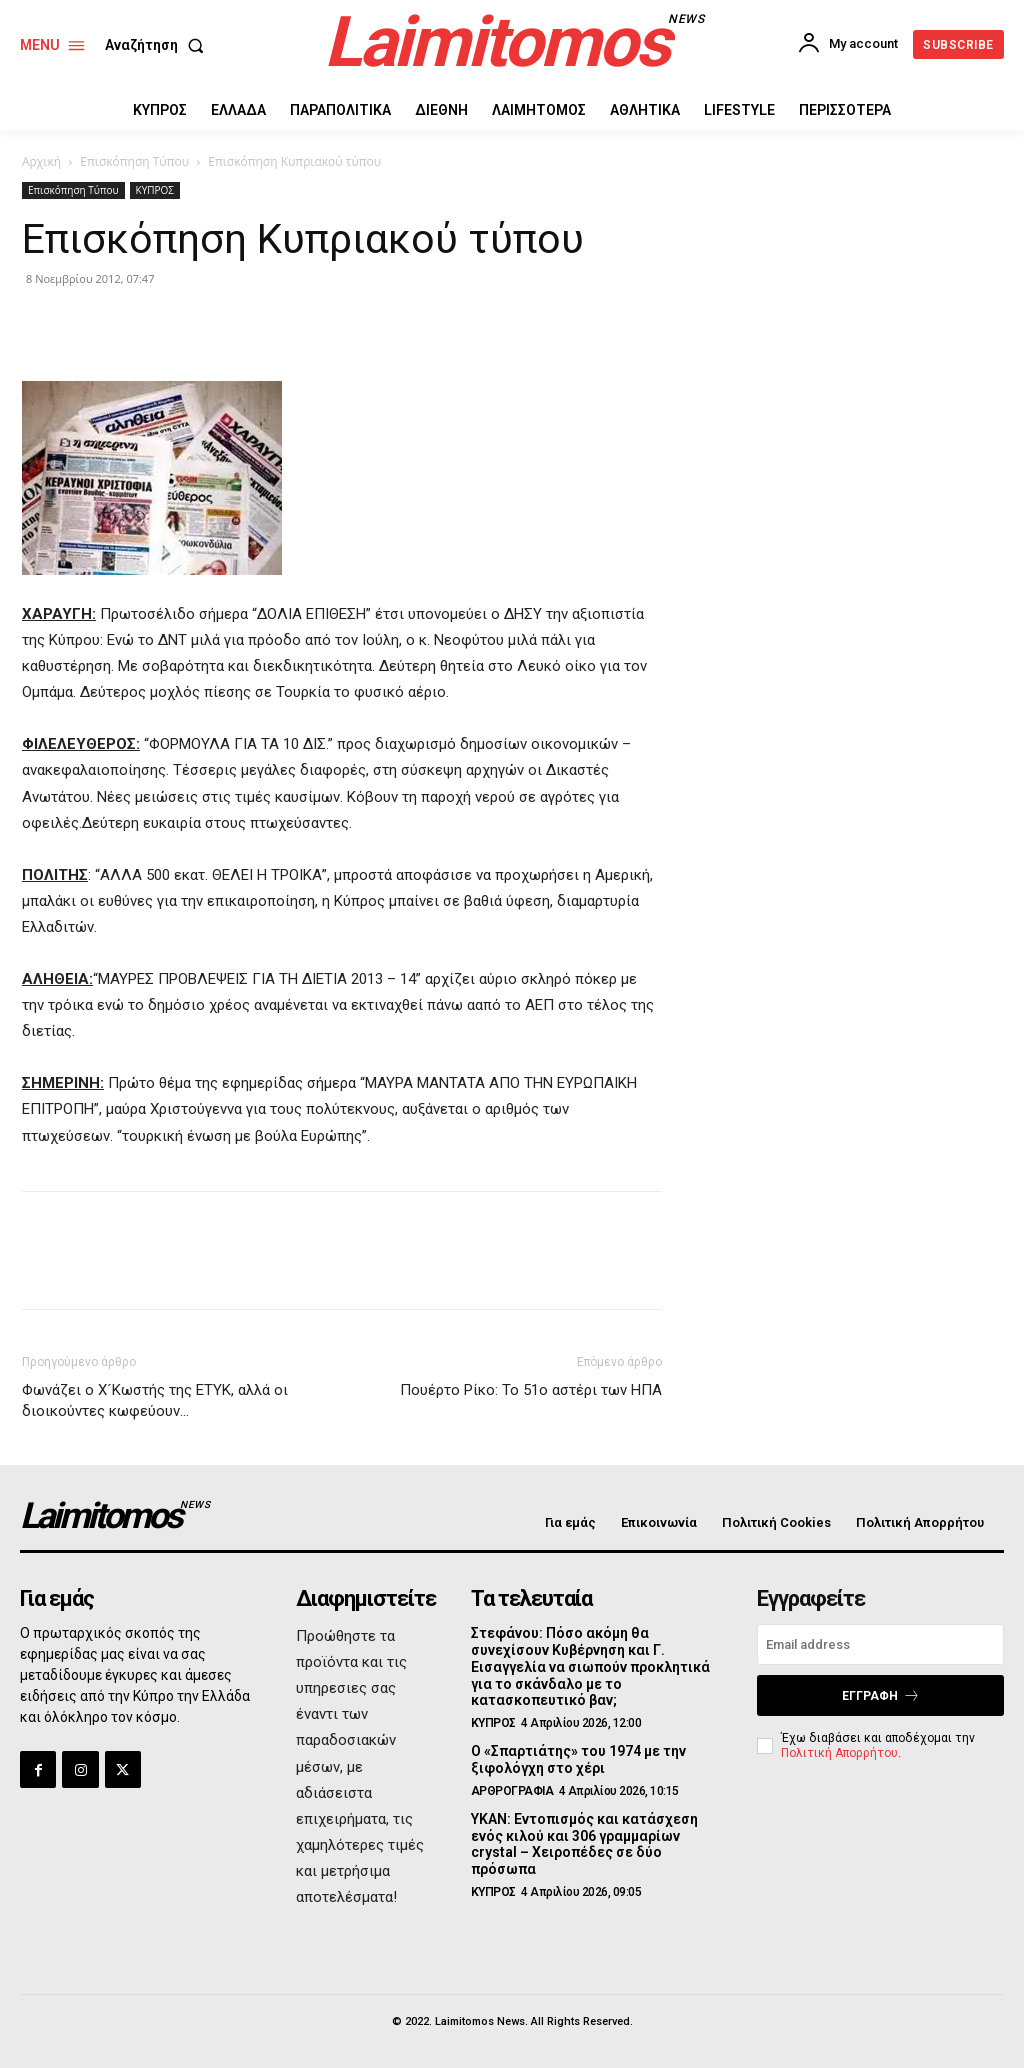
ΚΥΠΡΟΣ (155, 190)
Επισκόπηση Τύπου (134, 161)
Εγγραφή (881, 1695)
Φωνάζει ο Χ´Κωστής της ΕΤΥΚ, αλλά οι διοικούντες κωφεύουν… (155, 1400)
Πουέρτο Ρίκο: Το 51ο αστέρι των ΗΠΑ (531, 1390)
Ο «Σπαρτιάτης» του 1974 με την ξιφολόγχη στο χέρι (578, 1759)
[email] (880, 1644)
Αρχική (41, 161)
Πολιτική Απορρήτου (839, 1753)
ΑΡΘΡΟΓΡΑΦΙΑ (512, 1791)
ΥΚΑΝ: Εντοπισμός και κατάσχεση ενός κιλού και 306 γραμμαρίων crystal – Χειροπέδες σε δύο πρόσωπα (584, 1844)
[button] (158, 45)
